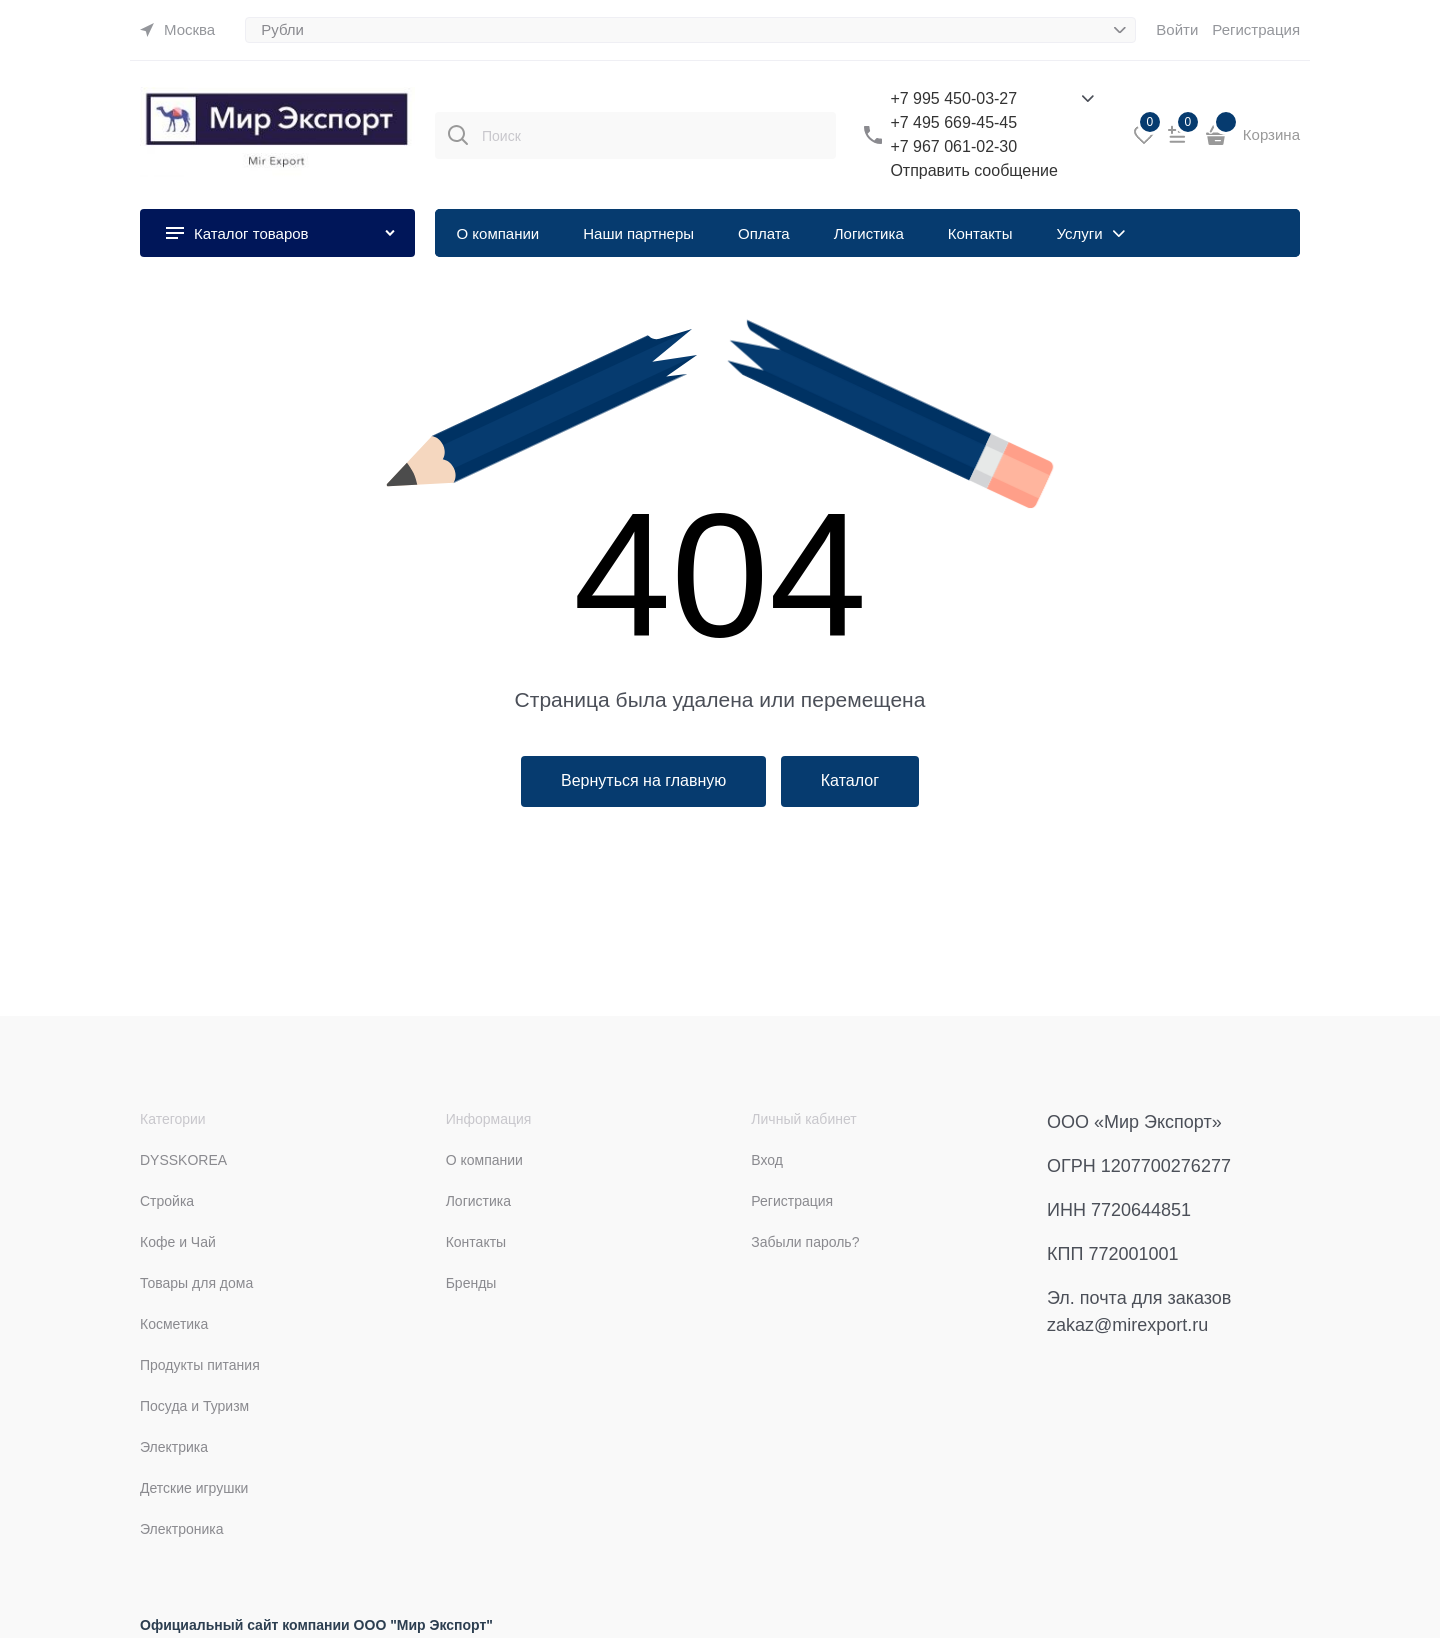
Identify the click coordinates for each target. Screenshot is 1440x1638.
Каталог (850, 780)
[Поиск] (458, 135)
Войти (1177, 29)
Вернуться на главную (643, 780)
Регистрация (1256, 29)
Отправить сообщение (973, 170)
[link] (177, 30)
